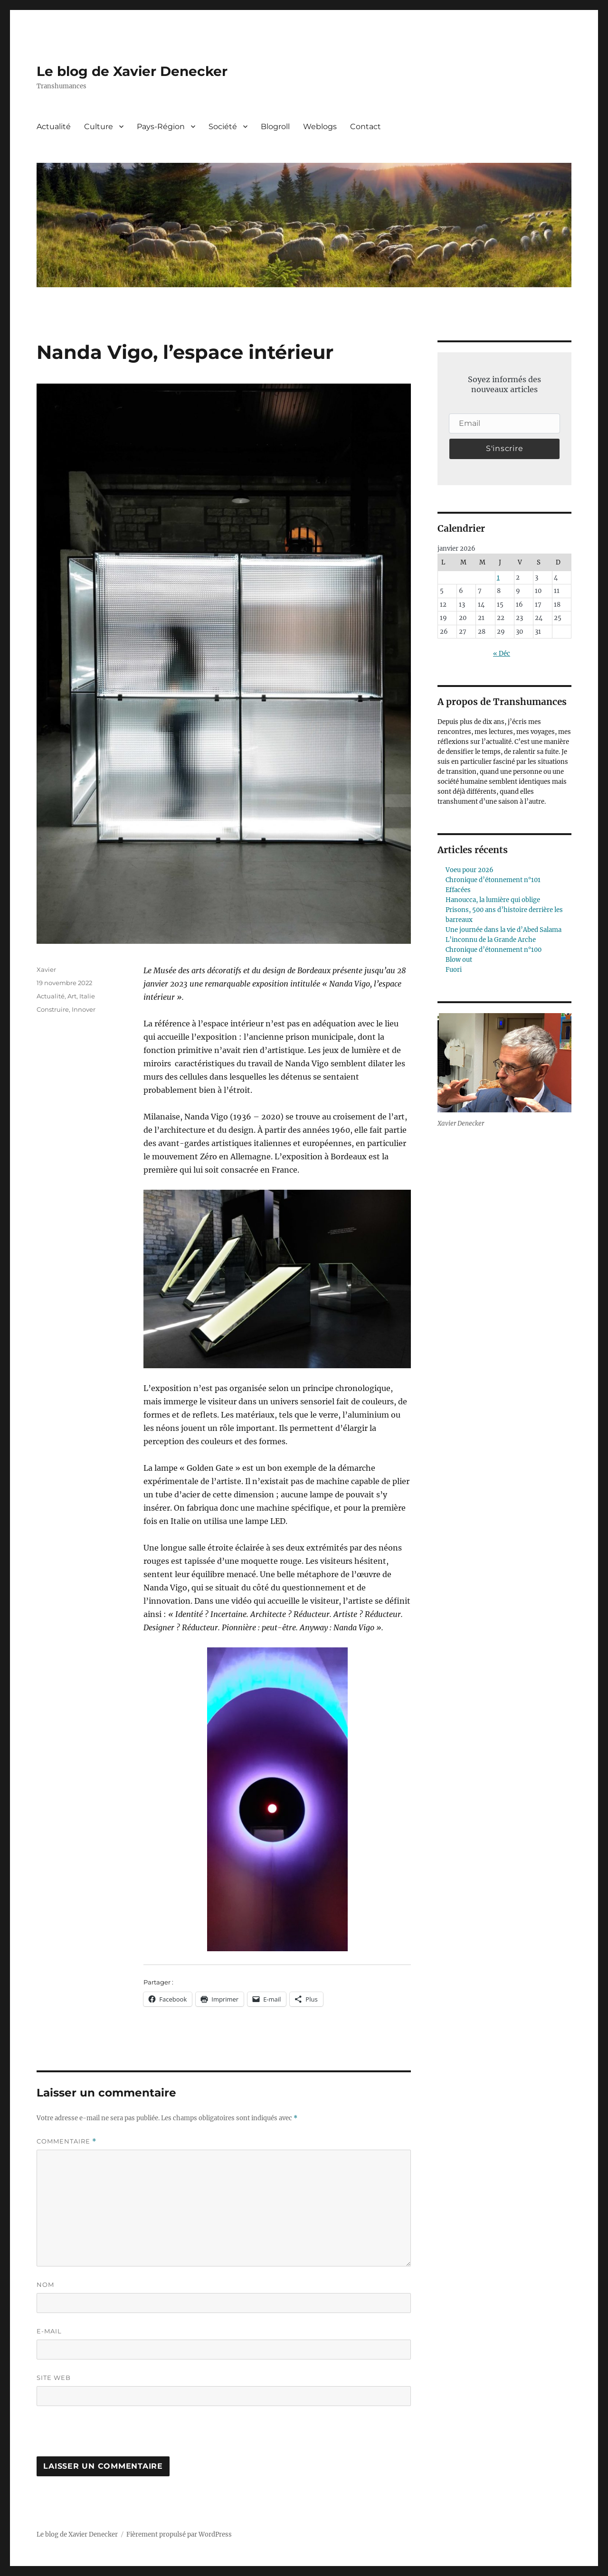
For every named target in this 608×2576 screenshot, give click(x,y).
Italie (87, 996)
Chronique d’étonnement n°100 (494, 950)
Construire (53, 1009)
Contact (365, 126)
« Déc (501, 653)
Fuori (454, 970)
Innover (83, 1009)
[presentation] (102, 2436)
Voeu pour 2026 (470, 870)
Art (71, 996)
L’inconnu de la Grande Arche (491, 940)
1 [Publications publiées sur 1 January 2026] (498, 577)
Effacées (458, 890)
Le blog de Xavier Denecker (132, 71)
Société (223, 126)
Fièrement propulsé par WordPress (179, 2534)
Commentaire (66, 2141)
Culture (98, 126)
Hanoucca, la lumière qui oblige (493, 900)
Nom (45, 2284)
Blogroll (275, 126)
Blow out (459, 960)
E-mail (49, 2331)
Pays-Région (161, 126)
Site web (54, 2377)
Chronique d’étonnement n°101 (493, 880)
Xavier (46, 969)
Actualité (54, 126)
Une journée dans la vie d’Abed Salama (503, 930)
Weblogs (320, 126)
